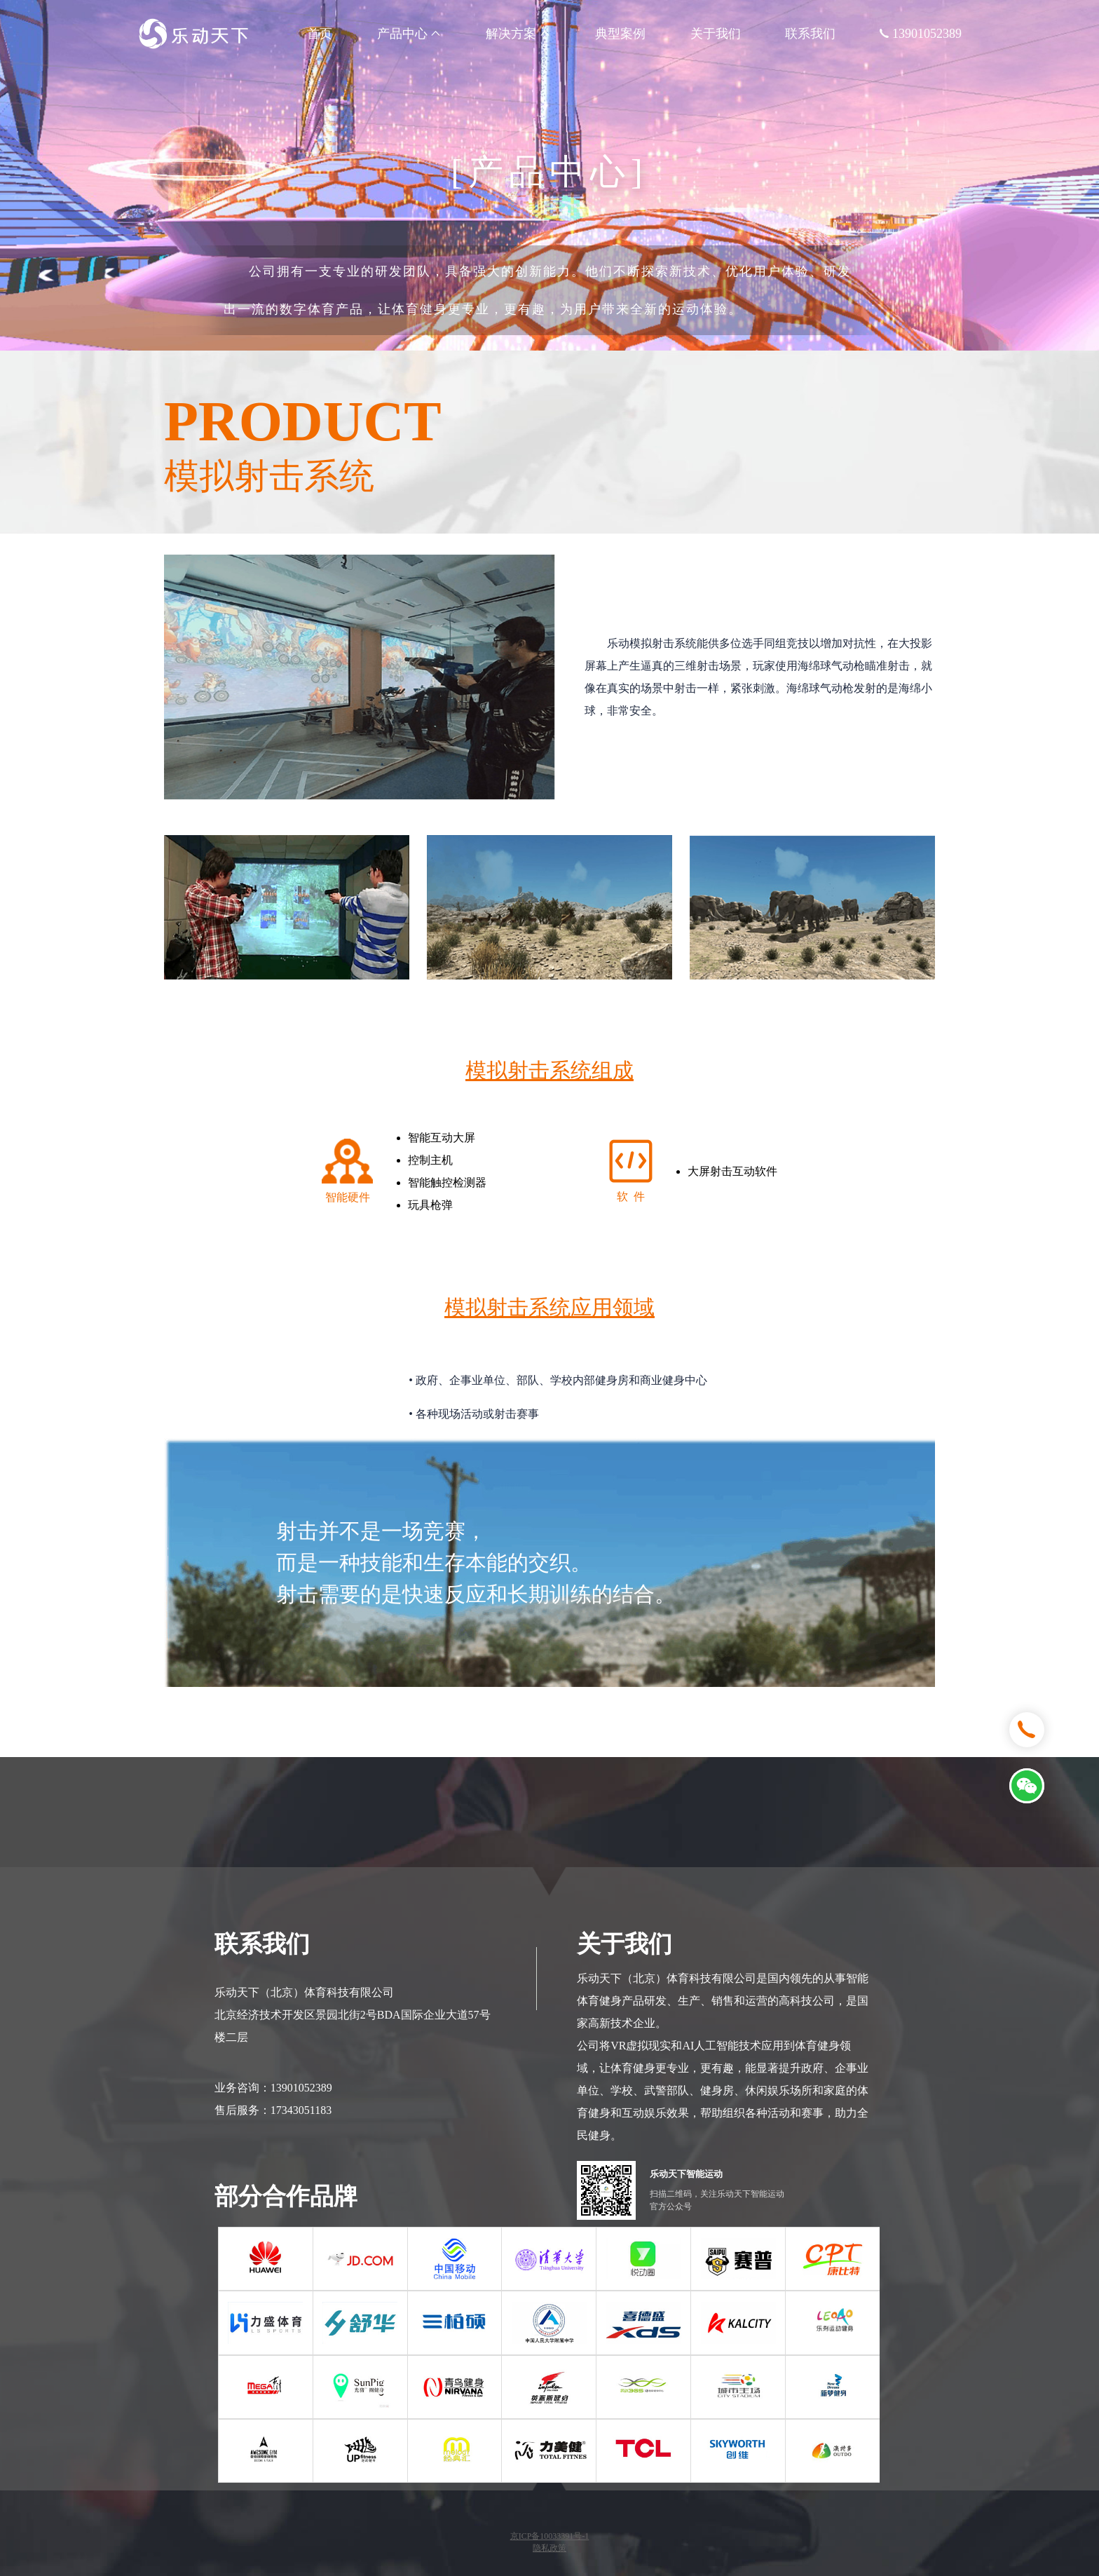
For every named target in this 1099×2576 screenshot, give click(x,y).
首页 (319, 34)
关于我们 (715, 34)
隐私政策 (549, 2548)
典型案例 (620, 34)
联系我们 (810, 34)
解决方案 (518, 34)
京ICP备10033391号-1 (549, 2536)
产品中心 (409, 34)
